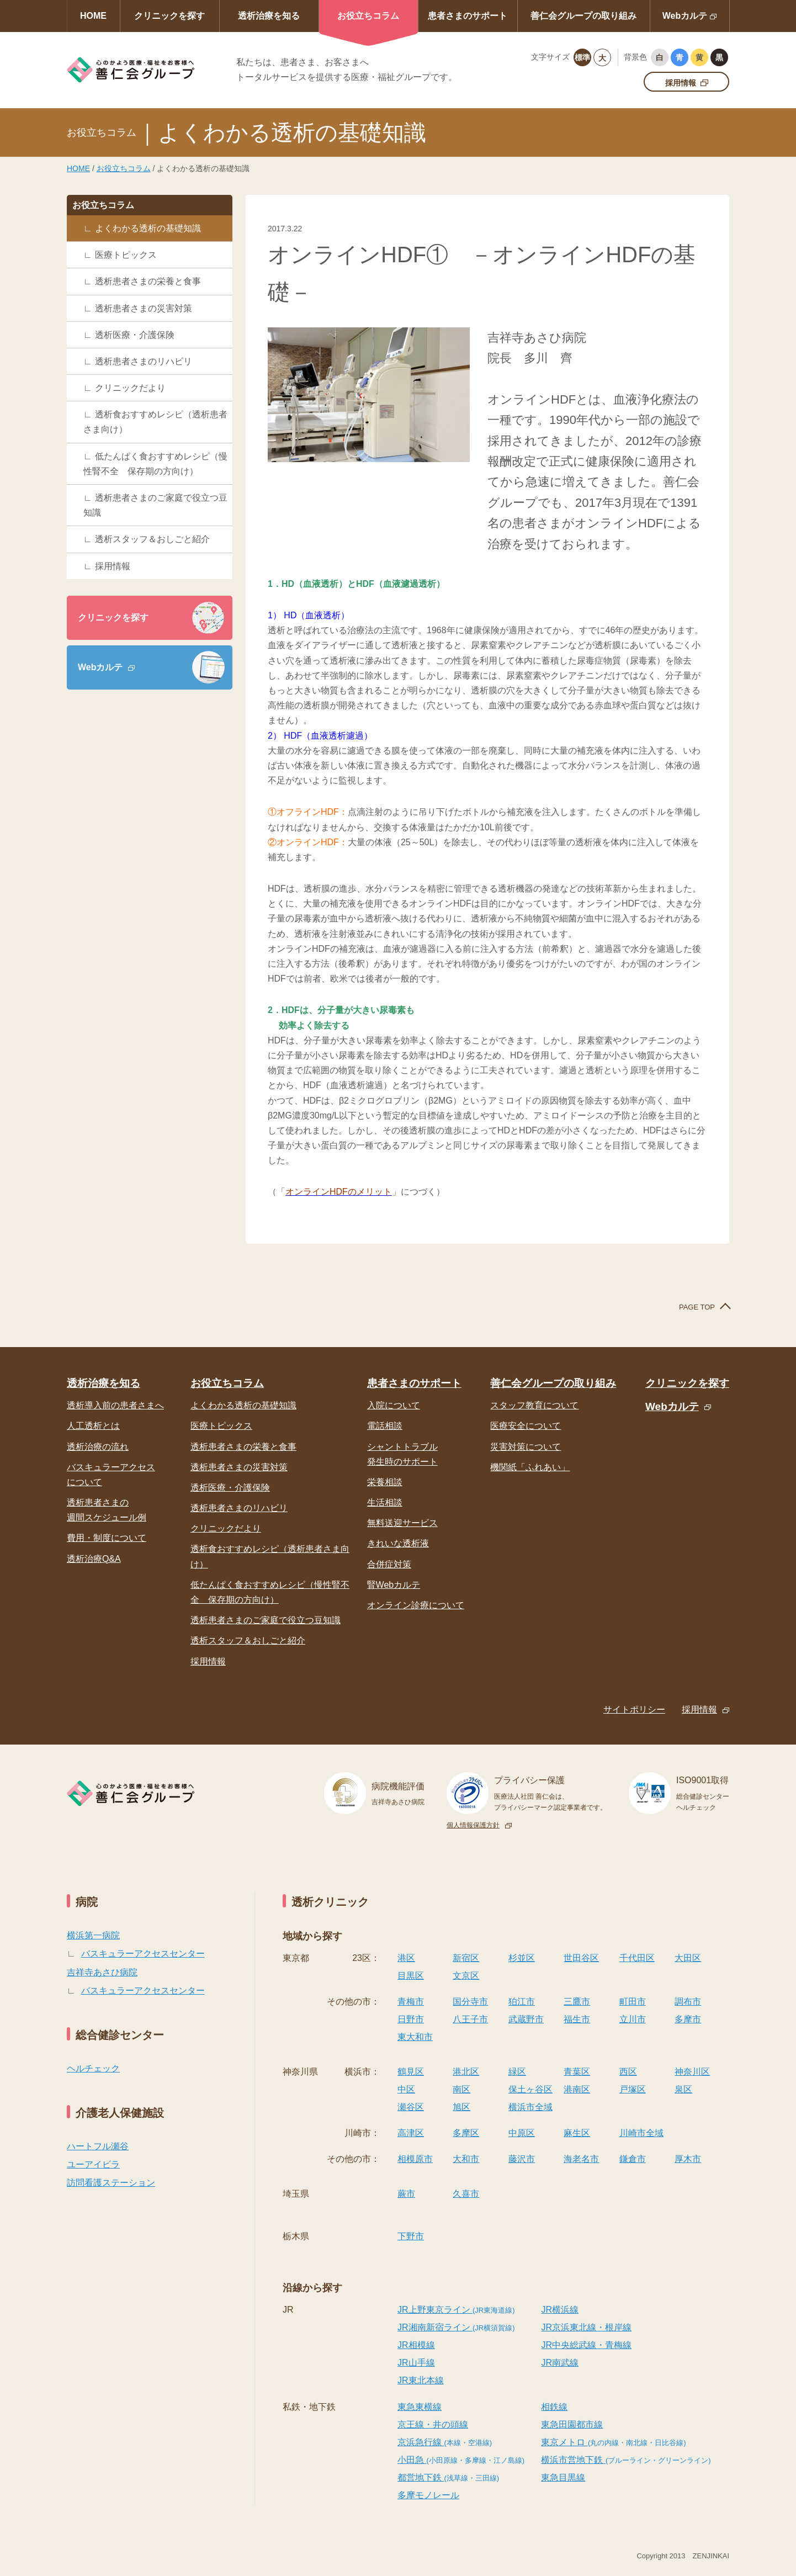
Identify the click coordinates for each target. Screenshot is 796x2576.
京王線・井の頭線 (432, 2424)
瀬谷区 (410, 2107)
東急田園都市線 (572, 2424)
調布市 (688, 2001)
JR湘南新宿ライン (456, 2327)
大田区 (688, 1958)
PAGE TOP (697, 1307)
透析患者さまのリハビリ (143, 361)
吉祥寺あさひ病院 (102, 1972)
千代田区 (637, 1958)
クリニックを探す (169, 15)
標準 (582, 57)
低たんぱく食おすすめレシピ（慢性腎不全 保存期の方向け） (155, 464)
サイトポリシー (634, 1709)
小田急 (460, 2459)
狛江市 (521, 2001)
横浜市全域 (530, 2107)
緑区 (517, 2071)
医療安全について (525, 1425)
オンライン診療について (415, 1605)
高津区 (410, 2133)
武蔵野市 (526, 2019)
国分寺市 (470, 2001)
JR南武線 (560, 2362)
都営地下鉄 (448, 2477)
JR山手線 (416, 2362)
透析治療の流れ (98, 1446)
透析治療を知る (269, 15)
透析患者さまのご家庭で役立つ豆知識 (155, 505)
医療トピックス (126, 254)
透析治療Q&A (94, 1558)
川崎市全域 (641, 2133)
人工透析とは (93, 1425)
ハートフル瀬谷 (98, 2146)
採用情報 (680, 82)
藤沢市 (521, 2159)
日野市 (410, 2019)
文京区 (466, 1975)
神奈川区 (692, 2071)
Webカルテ (684, 15)
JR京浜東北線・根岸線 (586, 2327)
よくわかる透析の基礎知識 (148, 228)
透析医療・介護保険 (134, 335)
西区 (628, 2071)
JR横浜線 (560, 2309)
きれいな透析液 (398, 1543)
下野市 (410, 2236)
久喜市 (466, 2193)
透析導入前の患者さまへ (115, 1405)
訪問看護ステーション (111, 2182)
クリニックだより (130, 388)
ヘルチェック (93, 2068)
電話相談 (384, 1425)
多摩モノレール (428, 2495)
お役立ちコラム (368, 15)
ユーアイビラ (93, 2164)
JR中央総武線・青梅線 (586, 2345)
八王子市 (470, 2019)
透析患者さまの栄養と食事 (148, 281)
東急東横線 (419, 2406)
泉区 (683, 2089)
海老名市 (581, 2159)
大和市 (466, 2159)
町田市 (632, 2001)
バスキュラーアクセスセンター (143, 1953)
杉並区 (521, 1958)
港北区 (466, 2071)
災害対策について (525, 1446)
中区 (406, 2089)
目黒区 (410, 1975)
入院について (393, 1405)
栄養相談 (384, 1482)
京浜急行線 (444, 2442)
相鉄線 (554, 2406)
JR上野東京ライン (456, 2309)
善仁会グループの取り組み (583, 15)
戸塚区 (632, 2089)
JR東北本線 (420, 2380)
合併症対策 (389, 1564)
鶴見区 (410, 2071)
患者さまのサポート (467, 15)
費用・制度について (106, 1538)
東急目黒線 (563, 2477)
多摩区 (466, 2133)
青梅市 (410, 2001)
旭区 (461, 2107)
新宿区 (466, 1958)
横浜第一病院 (93, 1935)
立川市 (632, 2019)
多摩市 (688, 2019)
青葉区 (577, 2071)
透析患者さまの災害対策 (143, 308)
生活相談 (384, 1502)
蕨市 (406, 2193)
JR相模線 (416, 2345)
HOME (93, 15)
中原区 (521, 2133)
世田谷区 (581, 1958)
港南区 (577, 2089)
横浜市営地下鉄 (625, 2459)
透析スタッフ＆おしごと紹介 (152, 539)
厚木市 (688, 2159)
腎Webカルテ (394, 1584)
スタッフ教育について (534, 1405)
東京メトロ (613, 2442)
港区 (406, 1958)
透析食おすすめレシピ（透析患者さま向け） (155, 422)
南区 (461, 2089)
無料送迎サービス (402, 1523)
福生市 (577, 2019)
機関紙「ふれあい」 (530, 1467)
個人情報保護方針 (473, 1825)
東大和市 (415, 2037)
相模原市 (415, 2159)
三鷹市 (577, 2001)
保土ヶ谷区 (530, 2089)
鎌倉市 (632, 2159)
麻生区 (577, 2133)
